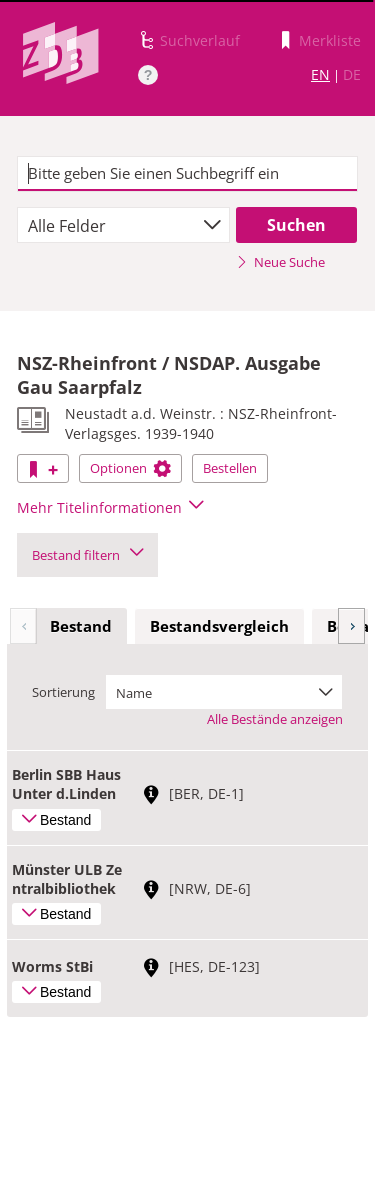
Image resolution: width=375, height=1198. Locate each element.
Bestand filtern (87, 555)
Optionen (130, 468)
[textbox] (187, 174)
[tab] (81, 627)
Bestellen (230, 468)
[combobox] (123, 225)
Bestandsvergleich (219, 626)
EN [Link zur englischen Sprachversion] (320, 74)
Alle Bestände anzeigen (275, 719)
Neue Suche (280, 262)
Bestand (81, 626)
